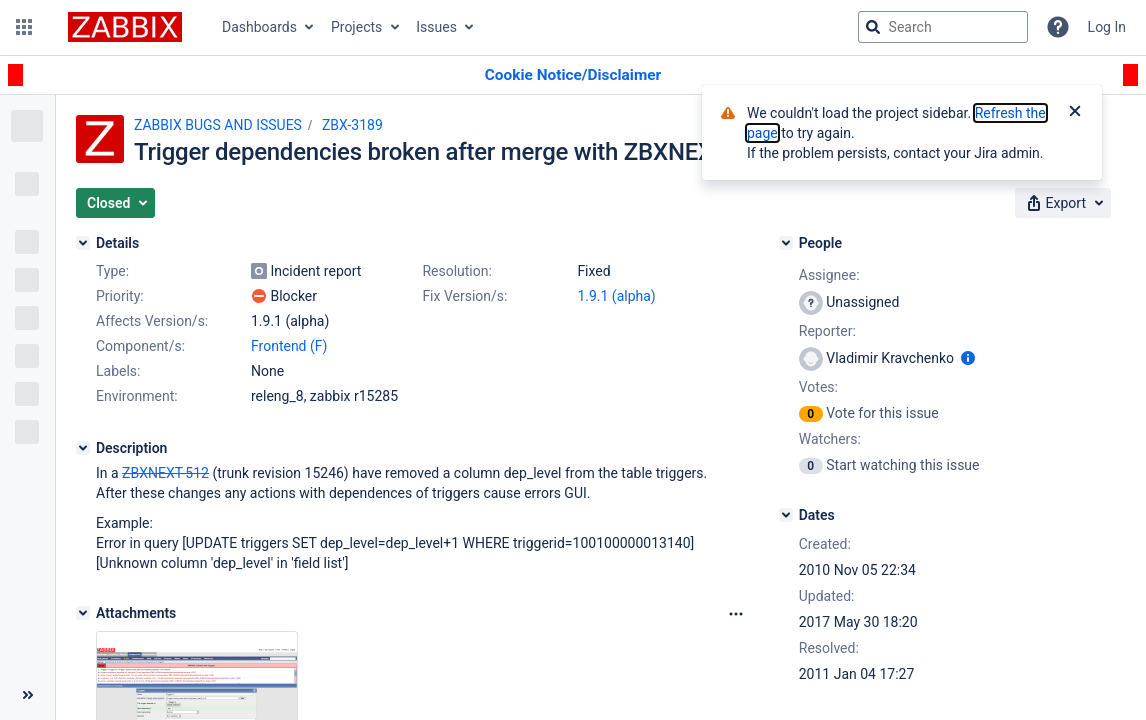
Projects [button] (356, 27)
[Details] (83, 243)
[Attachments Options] (736, 614)
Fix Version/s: (464, 296)
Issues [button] (436, 27)
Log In (1107, 27)
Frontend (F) (289, 346)
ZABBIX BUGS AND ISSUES (218, 125)
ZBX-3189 (352, 125)
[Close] (1075, 113)
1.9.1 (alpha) (616, 296)
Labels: (118, 371)
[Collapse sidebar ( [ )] (27, 695)
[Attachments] (83, 613)
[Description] (83, 448)
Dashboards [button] (259, 27)
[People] (786, 243)
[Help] (1058, 27)
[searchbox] (943, 27)
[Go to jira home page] (125, 27)
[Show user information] (968, 358)
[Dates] (786, 515)
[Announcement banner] (573, 75)
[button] (24, 27)
